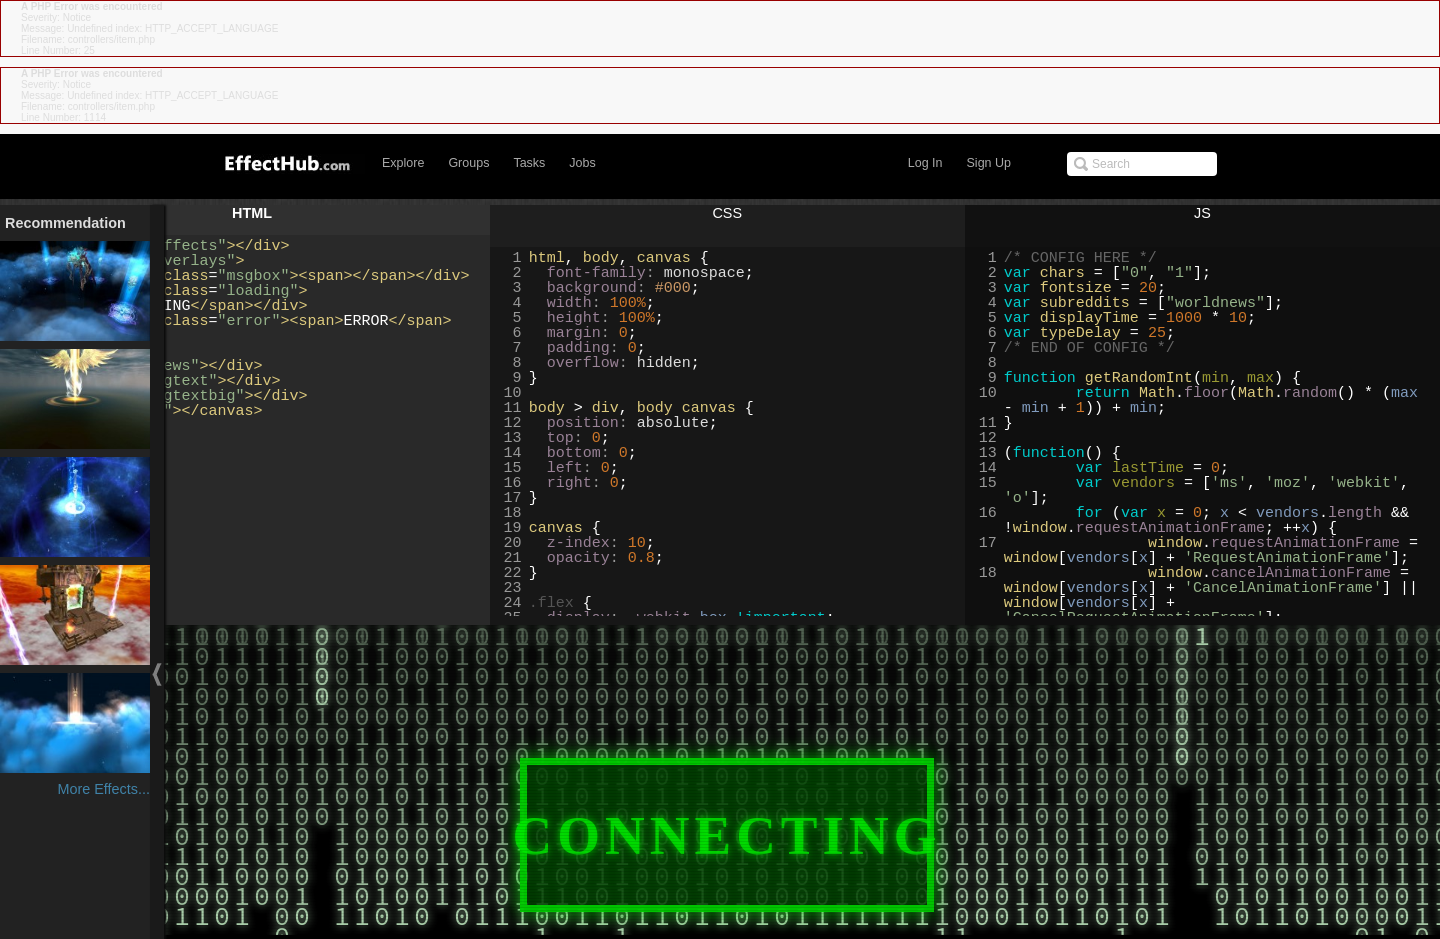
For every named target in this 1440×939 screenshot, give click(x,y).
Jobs (582, 163)
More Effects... (103, 789)
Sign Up (989, 163)
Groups (468, 163)
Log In (925, 163)
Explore (403, 163)
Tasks (529, 163)
